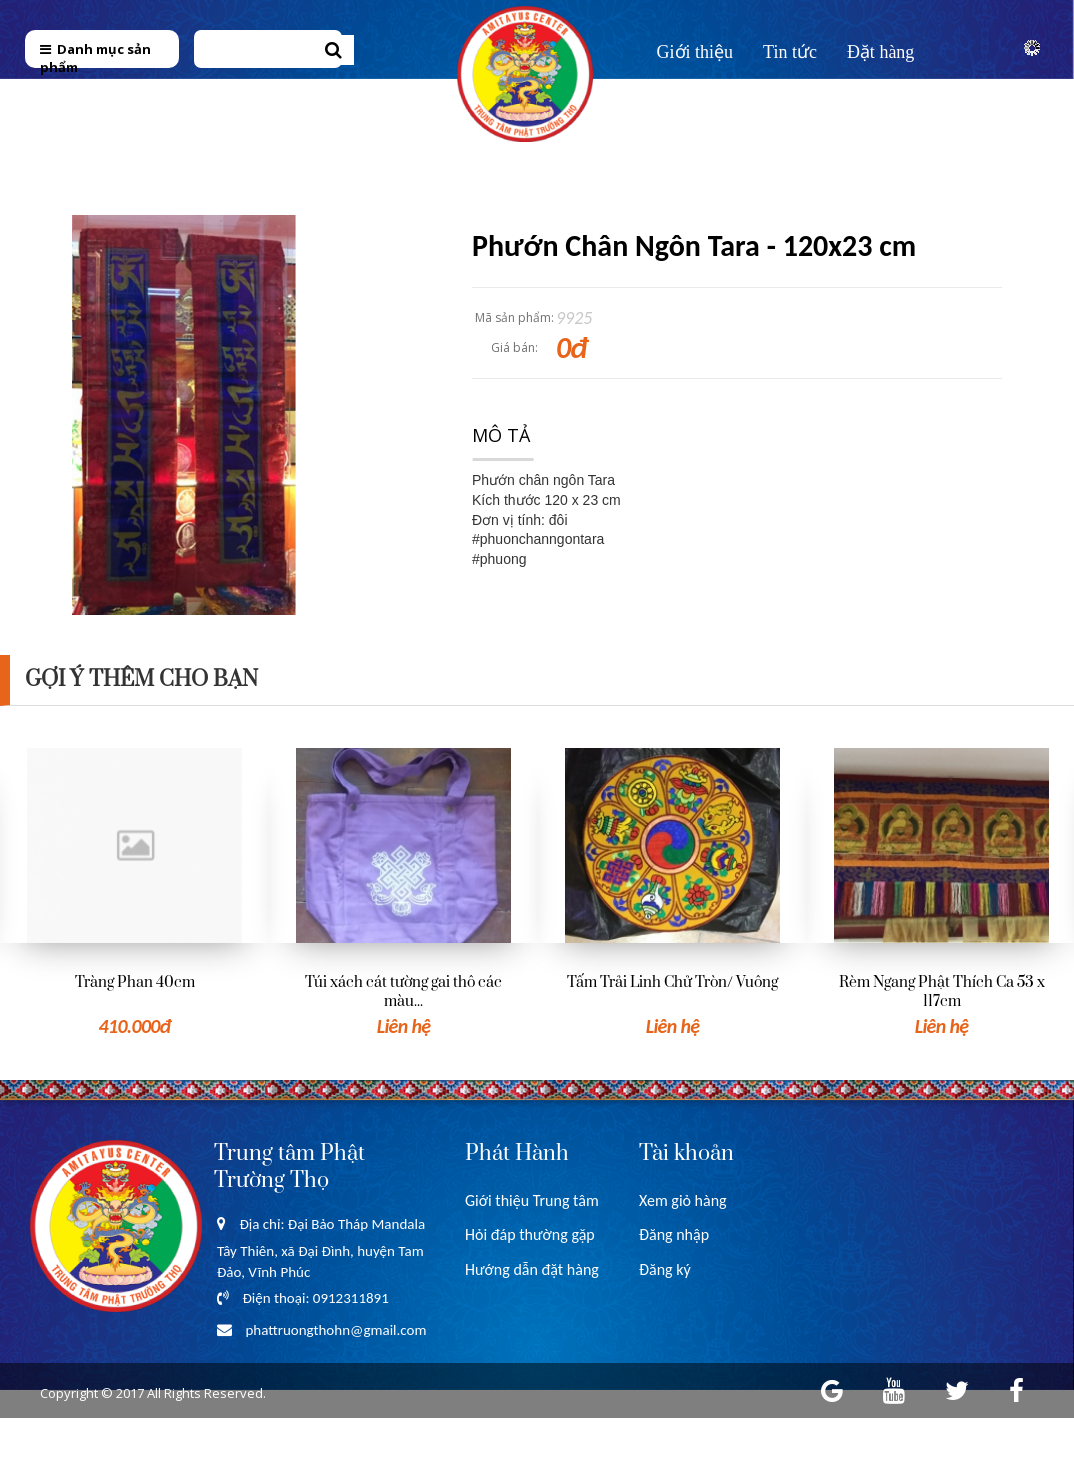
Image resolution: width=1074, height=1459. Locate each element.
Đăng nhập (674, 1234)
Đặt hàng (881, 52)
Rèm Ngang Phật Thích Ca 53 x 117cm (942, 992)
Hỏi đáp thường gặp (530, 1234)
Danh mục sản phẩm (95, 58)
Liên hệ (685, 97)
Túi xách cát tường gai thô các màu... (403, 992)
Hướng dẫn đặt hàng (532, 1269)
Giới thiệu (695, 52)
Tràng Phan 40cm (135, 982)
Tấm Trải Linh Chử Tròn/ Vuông (672, 982)
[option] (134, 894)
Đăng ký (665, 1269)
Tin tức (790, 52)
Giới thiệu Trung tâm (532, 1200)
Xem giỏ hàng (683, 1200)
